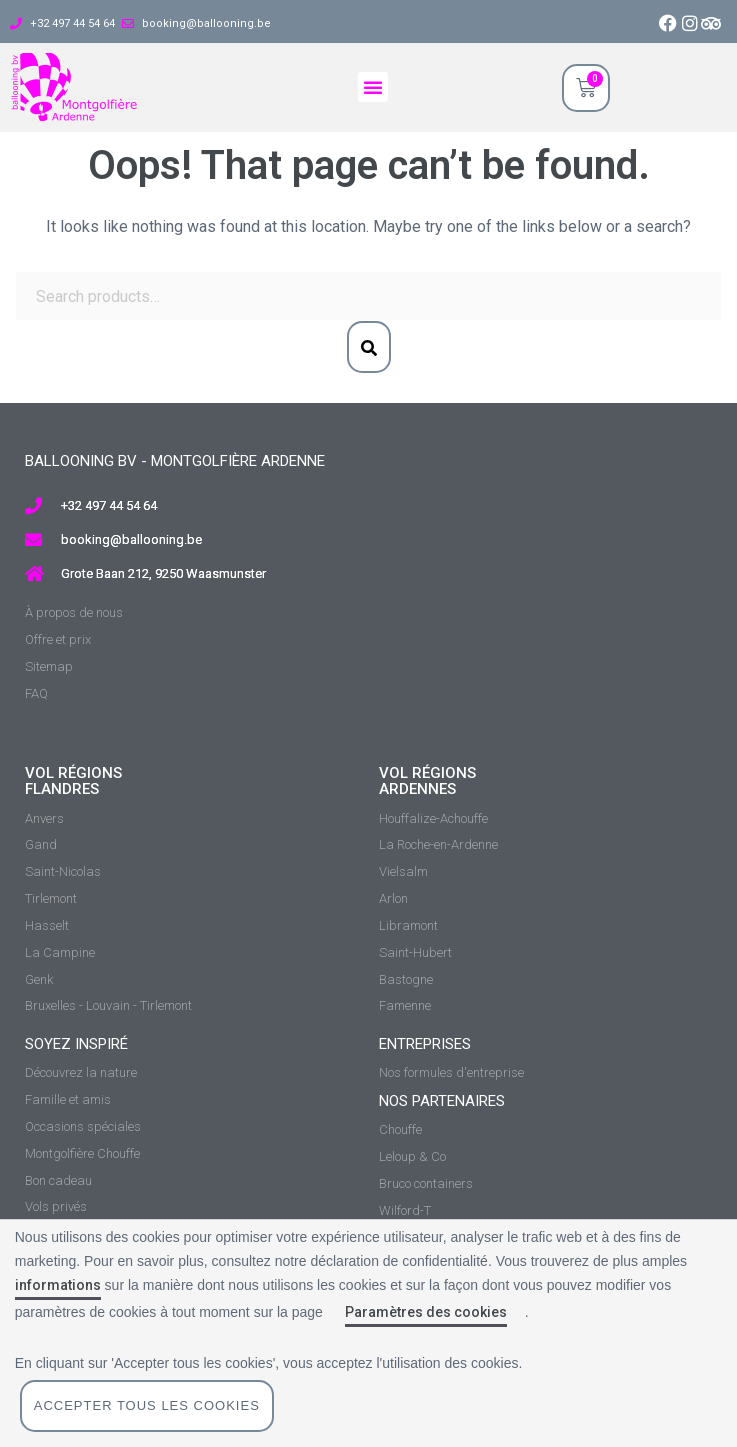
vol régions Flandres (73, 781)
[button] (373, 87)
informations (58, 1285)
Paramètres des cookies (426, 1312)
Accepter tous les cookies (147, 1405)
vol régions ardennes (427, 781)
